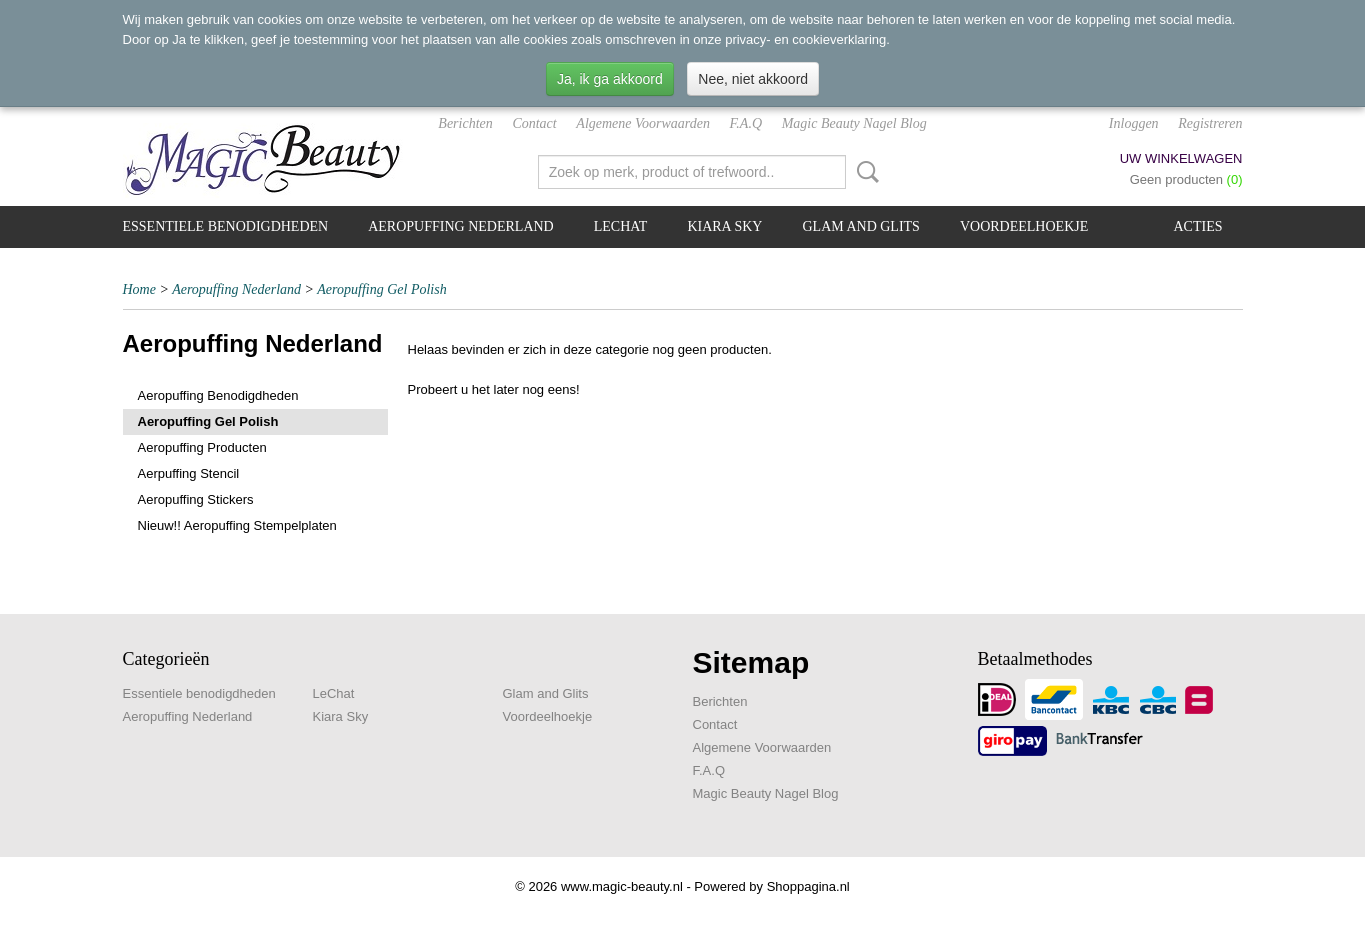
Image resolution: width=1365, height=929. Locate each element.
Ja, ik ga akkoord (610, 79)
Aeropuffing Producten (202, 447)
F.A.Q (746, 123)
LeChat (621, 226)
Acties (1198, 226)
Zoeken (864, 172)
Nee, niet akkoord (753, 79)
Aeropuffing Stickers (196, 499)
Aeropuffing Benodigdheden (218, 395)
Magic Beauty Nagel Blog (854, 123)
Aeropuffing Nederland (461, 226)
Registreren (1210, 123)
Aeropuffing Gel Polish (381, 289)
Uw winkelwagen (1181, 158)
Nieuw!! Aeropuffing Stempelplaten (237, 525)
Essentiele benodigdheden (226, 226)
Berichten (465, 123)
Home (139, 289)
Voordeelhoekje (1024, 226)
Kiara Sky (724, 226)
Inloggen (1134, 123)
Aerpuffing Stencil (189, 473)
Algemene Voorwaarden (643, 123)
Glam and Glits (860, 226)
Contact (534, 123)
